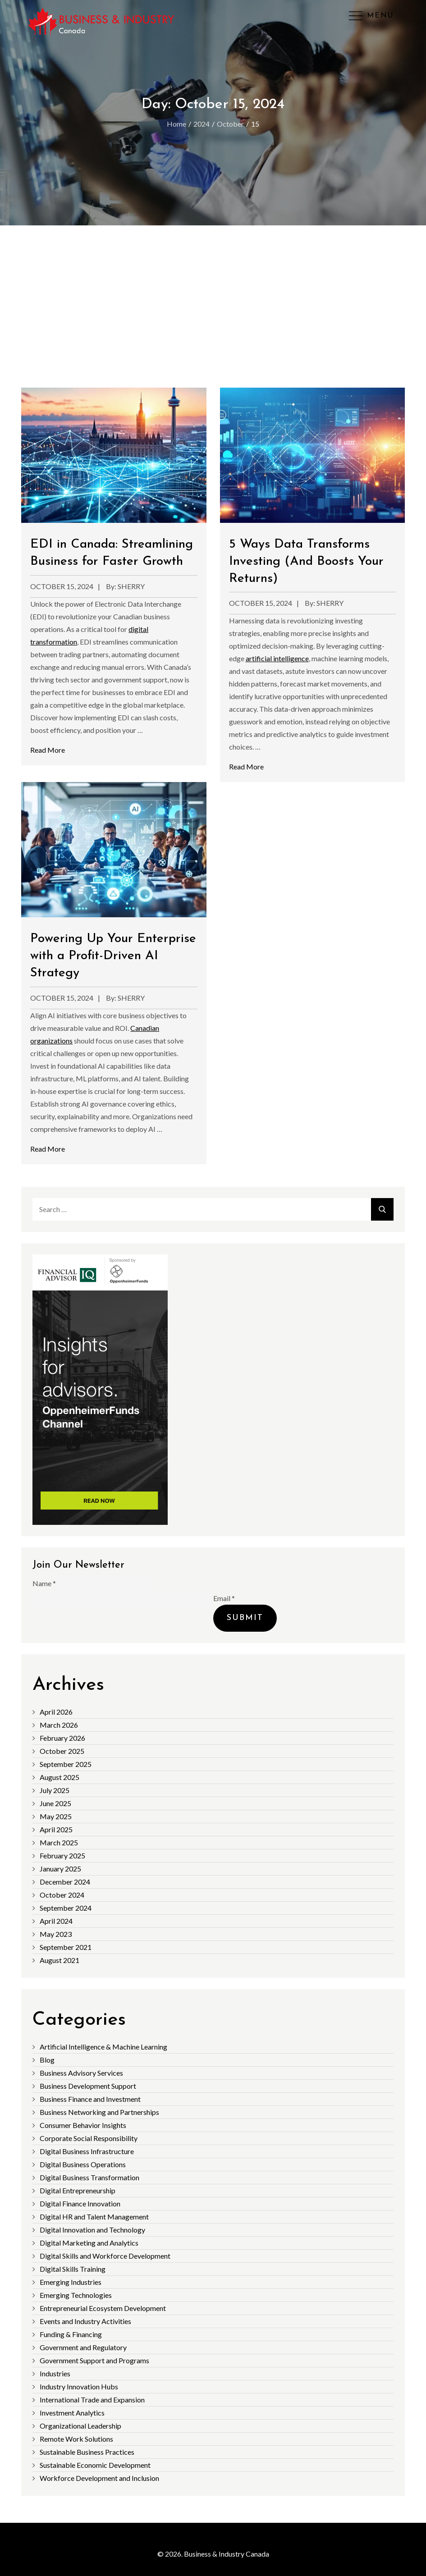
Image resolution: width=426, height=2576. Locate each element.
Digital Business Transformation (89, 2177)
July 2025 (54, 1790)
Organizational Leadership (80, 2425)
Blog (47, 2059)
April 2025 (56, 1829)
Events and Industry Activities (85, 2321)
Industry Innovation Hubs (79, 2386)
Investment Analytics (72, 2412)
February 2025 (62, 1855)
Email (224, 1598)
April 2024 (56, 1921)
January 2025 (60, 1868)
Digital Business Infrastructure (87, 2151)
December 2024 (65, 1881)
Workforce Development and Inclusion (99, 2478)
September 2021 (66, 1947)
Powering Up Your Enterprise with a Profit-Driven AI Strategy (113, 956)
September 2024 (66, 1907)
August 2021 (59, 1960)
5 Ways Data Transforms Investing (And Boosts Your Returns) (306, 561)
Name (44, 1583)
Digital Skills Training (72, 2269)
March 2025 (59, 1842)
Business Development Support (88, 2086)
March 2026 (59, 1724)
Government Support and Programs (94, 2360)
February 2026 (62, 1738)
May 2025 (56, 1816)
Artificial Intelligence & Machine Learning (103, 2046)
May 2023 (56, 1934)
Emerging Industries (70, 2282)
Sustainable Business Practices (87, 2452)
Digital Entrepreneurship (77, 2190)
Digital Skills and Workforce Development (105, 2255)
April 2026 (56, 1711)
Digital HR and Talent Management (94, 2216)
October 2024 (62, 1894)
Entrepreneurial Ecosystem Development (103, 2308)
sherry (131, 586)
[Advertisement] (213, 293)
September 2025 (66, 1764)
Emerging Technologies (76, 2295)
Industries (55, 2373)
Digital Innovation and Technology (92, 2229)
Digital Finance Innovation (80, 2203)
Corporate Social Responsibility (88, 2138)
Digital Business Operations (83, 2164)
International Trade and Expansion (92, 2399)
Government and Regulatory (83, 2347)
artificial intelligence (277, 658)
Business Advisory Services (81, 2072)
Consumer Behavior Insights (83, 2125)
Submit (245, 1618)
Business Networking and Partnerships (99, 2112)
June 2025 (55, 1803)
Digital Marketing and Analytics (89, 2242)
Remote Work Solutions (76, 2438)
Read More (47, 750)
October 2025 (62, 1751)
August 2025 (59, 1777)
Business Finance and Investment (90, 2099)
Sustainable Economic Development (95, 2465)
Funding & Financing (71, 2334)
